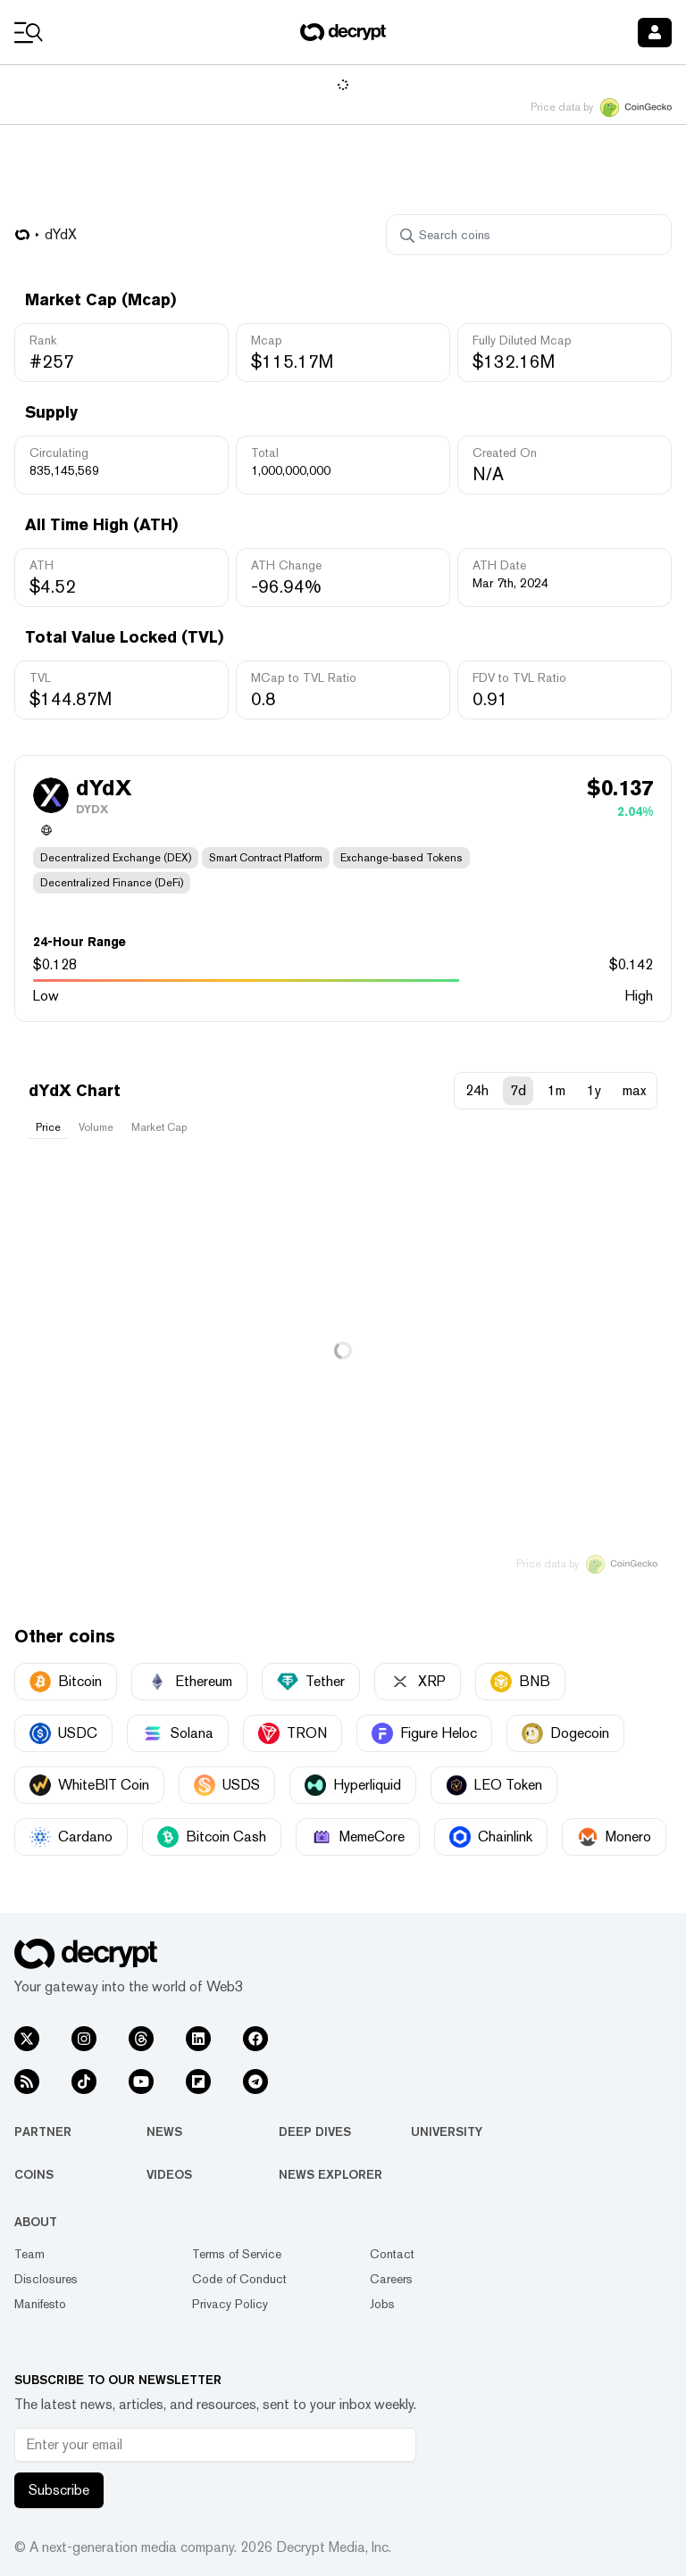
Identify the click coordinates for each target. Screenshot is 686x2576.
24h (477, 1090)
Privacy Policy (230, 2304)
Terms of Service (236, 2254)
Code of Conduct (239, 2279)
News (164, 2131)
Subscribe (59, 2489)
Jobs (382, 2304)
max (634, 1090)
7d (518, 1090)
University (446, 2131)
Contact (392, 2254)
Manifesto (40, 2304)
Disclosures (46, 2279)
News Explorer (330, 2174)
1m (556, 1090)
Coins (34, 2174)
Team (29, 2254)
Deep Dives (315, 2131)
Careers (391, 2279)
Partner (42, 2131)
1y (594, 1090)
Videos (169, 2174)
